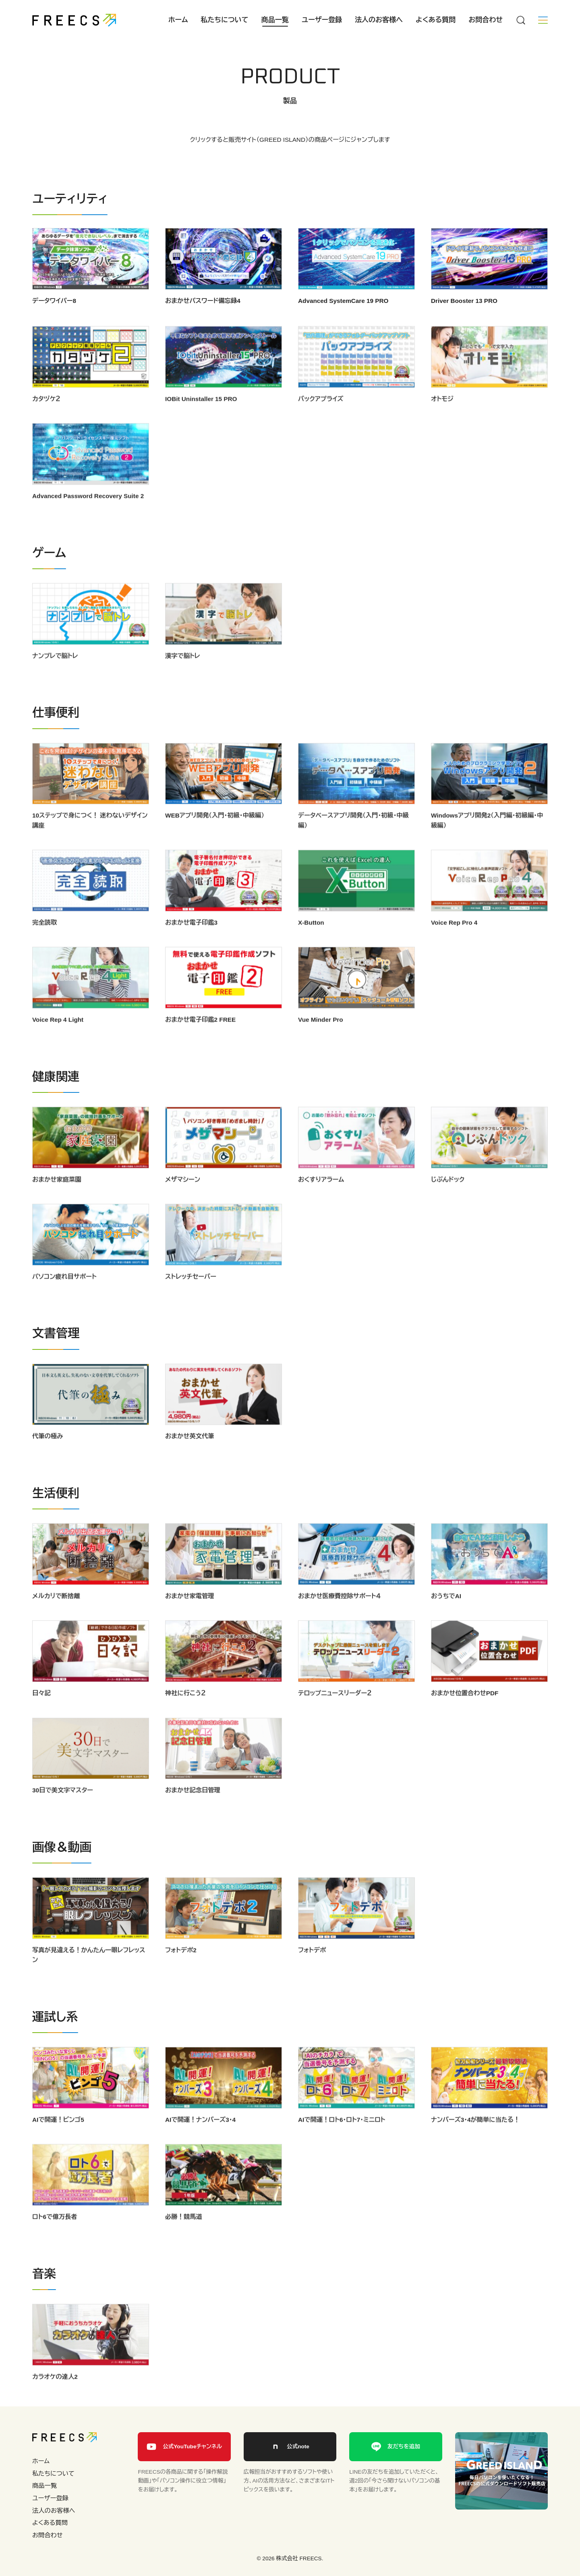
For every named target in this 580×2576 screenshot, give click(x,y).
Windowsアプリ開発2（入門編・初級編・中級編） (487, 839)
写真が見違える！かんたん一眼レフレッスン (88, 1974)
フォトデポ (312, 1969)
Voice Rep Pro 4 (454, 941)
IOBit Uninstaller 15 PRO (201, 417)
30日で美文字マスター (62, 1809)
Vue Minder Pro (320, 1038)
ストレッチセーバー (190, 1295)
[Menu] (520, 20)
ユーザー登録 (322, 20)
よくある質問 (436, 20)
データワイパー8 (54, 301)
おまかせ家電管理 (189, 1615)
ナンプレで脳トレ (55, 674)
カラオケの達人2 (55, 2395)
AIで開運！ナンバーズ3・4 (200, 2138)
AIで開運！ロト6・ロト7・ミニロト (341, 2138)
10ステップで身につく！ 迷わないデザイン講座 (89, 839)
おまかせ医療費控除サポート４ (339, 1615)
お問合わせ (485, 20)
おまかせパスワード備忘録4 (202, 301)
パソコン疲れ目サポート (64, 1295)
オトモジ (442, 417)
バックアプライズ (321, 417)
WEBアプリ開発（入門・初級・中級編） (214, 834)
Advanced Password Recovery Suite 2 (88, 515)
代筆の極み (47, 1455)
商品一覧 (275, 20)
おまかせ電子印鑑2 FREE (200, 1038)
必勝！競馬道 (183, 2235)
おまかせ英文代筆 (189, 1455)
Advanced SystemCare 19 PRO (343, 301)
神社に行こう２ (185, 1712)
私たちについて (225, 20)
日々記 (41, 1712)
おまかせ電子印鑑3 (191, 941)
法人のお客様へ (379, 20)
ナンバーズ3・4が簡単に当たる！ (475, 2138)
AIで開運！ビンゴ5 (58, 2138)
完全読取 (44, 941)
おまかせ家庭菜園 (56, 1198)
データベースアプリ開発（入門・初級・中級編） (353, 839)
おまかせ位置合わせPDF (464, 1712)
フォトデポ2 (181, 1969)
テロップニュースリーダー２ (335, 1712)
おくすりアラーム (321, 1198)
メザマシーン (182, 1198)
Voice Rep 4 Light (57, 1038)
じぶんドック (447, 1198)
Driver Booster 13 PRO (464, 301)
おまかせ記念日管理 (192, 1809)
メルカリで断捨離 (56, 1615)
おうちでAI (446, 1615)
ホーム (178, 20)
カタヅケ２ (46, 417)
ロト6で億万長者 (54, 2235)
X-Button (311, 941)
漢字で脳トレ (182, 674)
